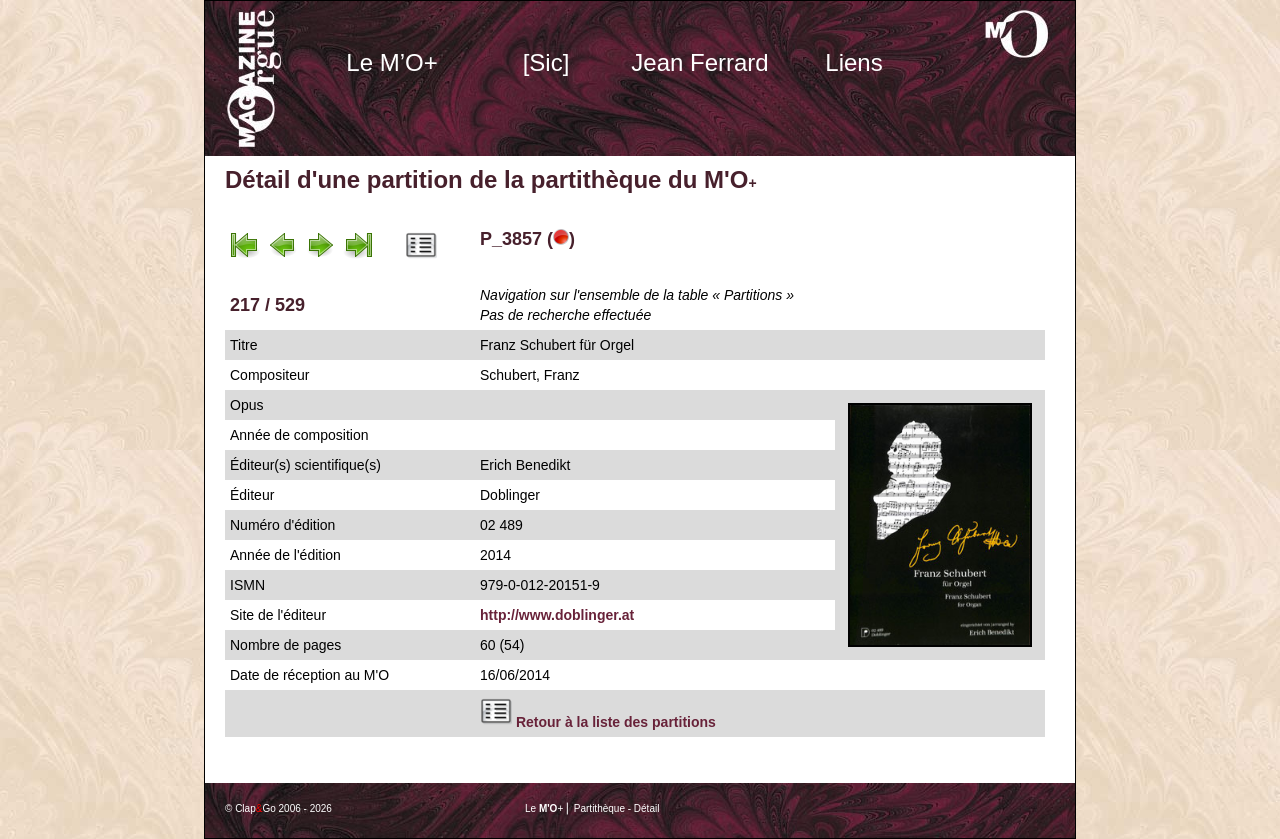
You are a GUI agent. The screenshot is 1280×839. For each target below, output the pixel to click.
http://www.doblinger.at (557, 615)
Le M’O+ (391, 62)
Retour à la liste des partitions (616, 722)
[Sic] (546, 62)
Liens (853, 62)
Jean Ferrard (699, 62)
